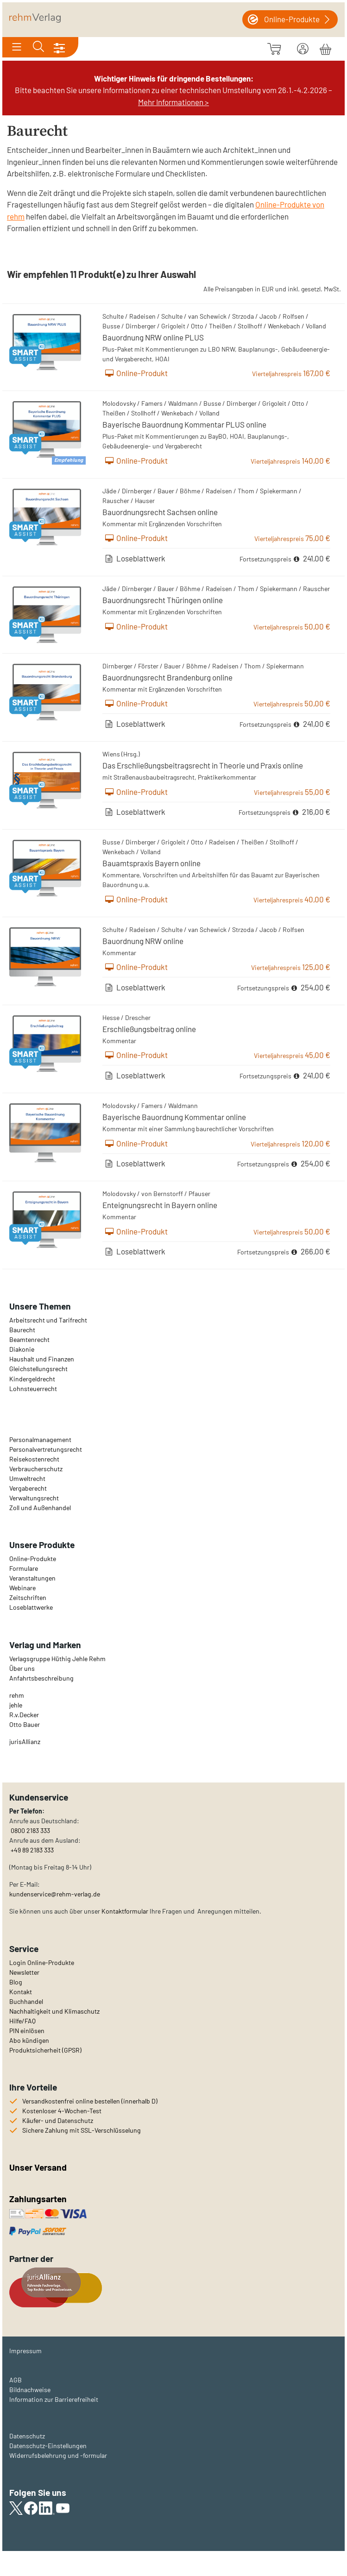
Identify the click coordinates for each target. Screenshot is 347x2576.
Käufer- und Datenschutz (57, 2120)
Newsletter (24, 1972)
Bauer (166, 491)
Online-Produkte (32, 1558)
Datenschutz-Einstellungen (48, 2446)
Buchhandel (26, 2001)
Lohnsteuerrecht (33, 1388)
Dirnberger (141, 326)
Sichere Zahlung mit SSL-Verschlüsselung (81, 2130)
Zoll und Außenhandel (40, 1508)
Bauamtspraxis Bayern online (151, 863)
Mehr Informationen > (173, 102)
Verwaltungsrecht (34, 1498)
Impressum (25, 2351)
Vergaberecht (28, 1488)
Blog (15, 1982)
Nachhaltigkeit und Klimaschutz (54, 2011)
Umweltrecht (27, 1478)
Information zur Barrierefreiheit (53, 2399)
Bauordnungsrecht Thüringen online (162, 600)
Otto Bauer (24, 1724)
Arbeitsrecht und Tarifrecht (48, 1320)
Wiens (111, 754)
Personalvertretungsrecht (45, 1449)
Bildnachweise (29, 2389)
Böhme (190, 491)
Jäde (109, 491)
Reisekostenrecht (34, 1459)
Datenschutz (27, 2436)
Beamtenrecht (29, 1339)
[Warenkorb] (325, 48)
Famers (152, 403)
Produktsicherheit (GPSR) (45, 2050)
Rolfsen (293, 316)
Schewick (213, 316)
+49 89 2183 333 (32, 1850)
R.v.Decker (24, 1715)
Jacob (268, 316)
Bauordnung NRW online (142, 940)
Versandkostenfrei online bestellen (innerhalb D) (90, 2101)
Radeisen (142, 316)
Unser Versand (38, 2167)
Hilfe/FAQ (22, 2021)
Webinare (22, 1588)
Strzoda (243, 316)
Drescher (138, 1017)
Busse (111, 326)
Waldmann (183, 403)
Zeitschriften (27, 1597)
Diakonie (21, 1349)
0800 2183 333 (29, 1830)
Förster (148, 666)
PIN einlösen (26, 2030)
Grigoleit (173, 326)
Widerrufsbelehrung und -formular (58, 2455)
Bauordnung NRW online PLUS (153, 337)
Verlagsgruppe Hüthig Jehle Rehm (57, 1659)
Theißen (220, 326)
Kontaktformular (124, 1911)
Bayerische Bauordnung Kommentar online (174, 1116)
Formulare (23, 1568)
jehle (15, 1705)
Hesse (111, 1017)
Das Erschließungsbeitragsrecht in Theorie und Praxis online (202, 765)
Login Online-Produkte (41, 1962)
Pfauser (199, 1193)
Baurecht (22, 1330)
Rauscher (115, 500)
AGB (15, 2380)
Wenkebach (284, 326)
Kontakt (20, 1992)
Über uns (22, 1668)
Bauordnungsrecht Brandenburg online (167, 677)
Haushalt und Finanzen (41, 1359)
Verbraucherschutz (36, 1469)
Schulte (113, 316)
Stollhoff (250, 326)
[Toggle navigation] (16, 47)
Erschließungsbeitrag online (149, 1028)
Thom (246, 491)
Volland (316, 326)
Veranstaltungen (32, 1578)
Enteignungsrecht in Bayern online (159, 1204)
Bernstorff (168, 1193)
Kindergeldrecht (32, 1379)
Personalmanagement (40, 1439)
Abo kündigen (29, 2040)
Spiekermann (278, 491)
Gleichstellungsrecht (38, 1369)
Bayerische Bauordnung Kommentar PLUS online (184, 424)
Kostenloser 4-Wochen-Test (61, 2111)
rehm (16, 1695)
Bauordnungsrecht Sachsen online (160, 511)
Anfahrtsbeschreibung (41, 1678)
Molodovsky (119, 403)
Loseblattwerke (31, 1607)
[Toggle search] (38, 47)
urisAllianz (25, 1741)
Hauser (145, 500)
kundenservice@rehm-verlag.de (54, 1894)
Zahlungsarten (39, 2198)
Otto (197, 326)
